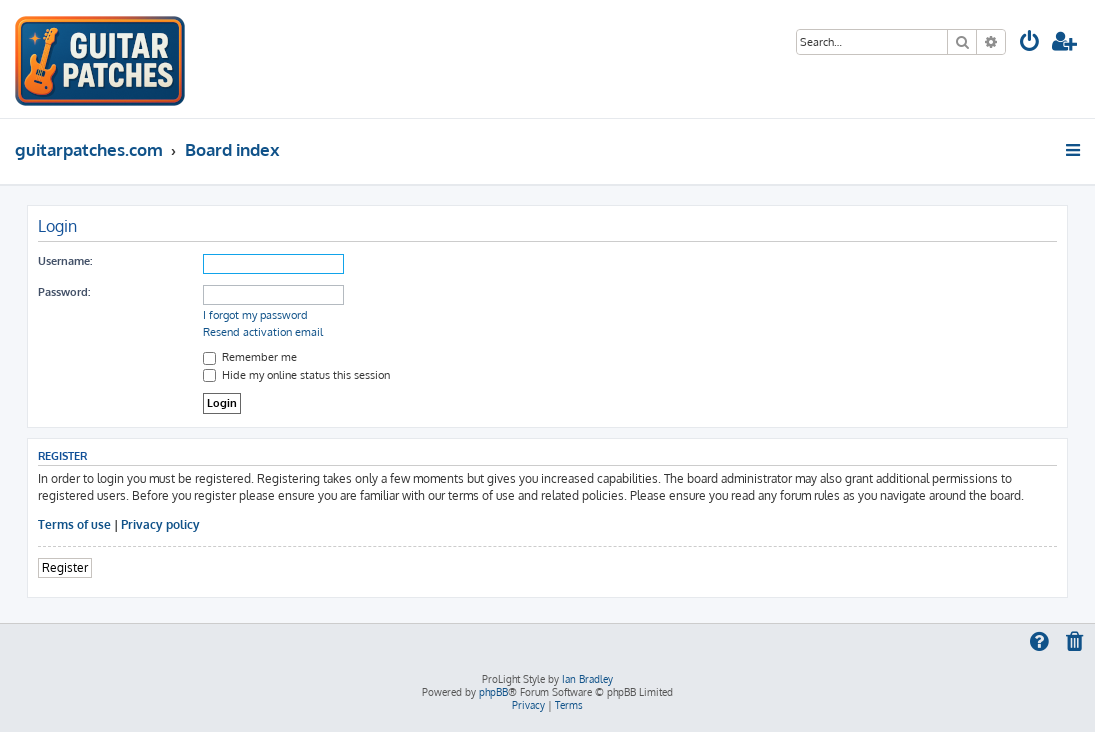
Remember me (250, 357)
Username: (65, 261)
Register (65, 567)
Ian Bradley (587, 679)
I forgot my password (255, 315)
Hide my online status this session (296, 375)
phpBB (493, 692)
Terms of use (74, 524)
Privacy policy (160, 524)
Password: (64, 292)
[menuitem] (1030, 43)
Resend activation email (263, 332)
